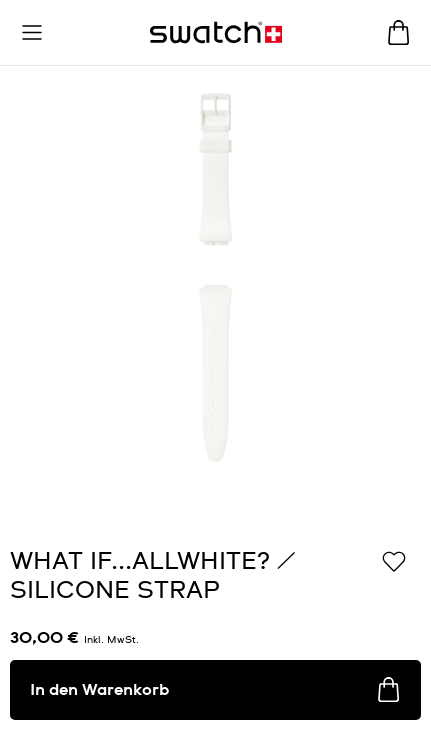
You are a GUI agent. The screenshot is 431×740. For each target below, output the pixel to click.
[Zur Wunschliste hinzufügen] (394, 560)
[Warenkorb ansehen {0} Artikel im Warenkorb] (398, 32)
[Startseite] (216, 32)
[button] (32, 33)
